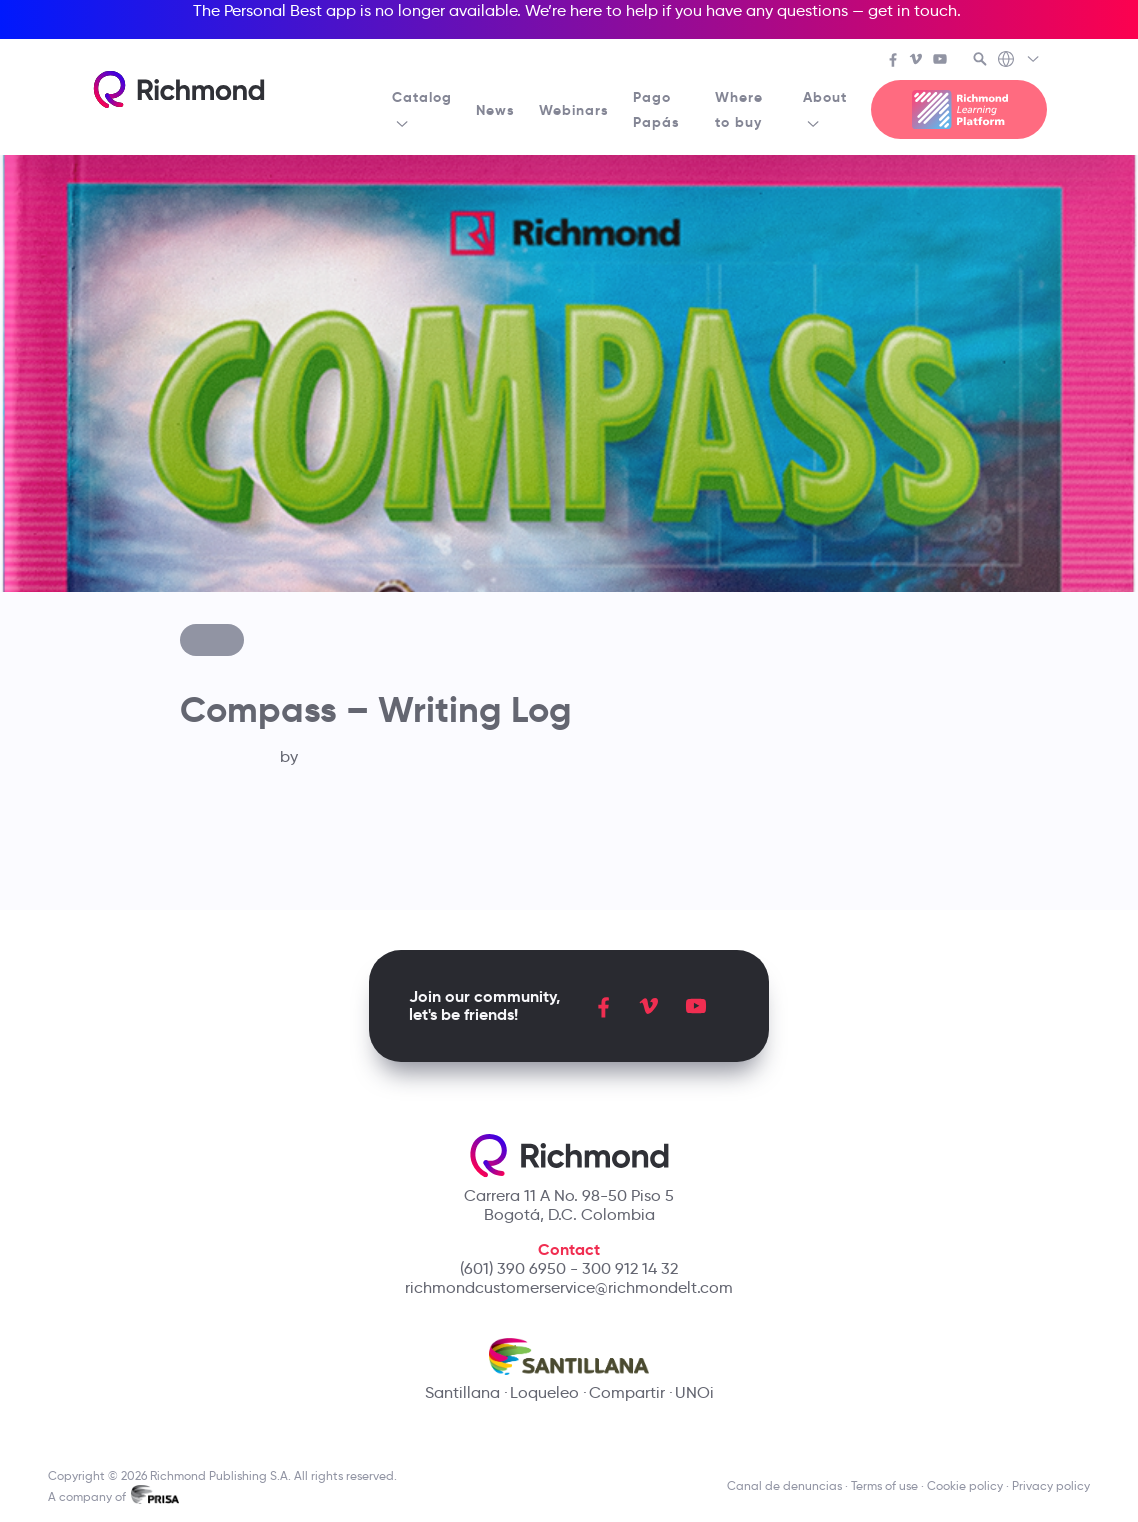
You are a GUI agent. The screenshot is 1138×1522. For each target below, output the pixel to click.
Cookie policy (965, 1485)
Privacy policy (1051, 1485)
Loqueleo (544, 1392)
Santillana (462, 1392)
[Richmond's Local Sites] (1019, 61)
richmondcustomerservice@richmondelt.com (569, 1287)
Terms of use (884, 1485)
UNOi (694, 1392)
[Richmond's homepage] (179, 89)
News (495, 110)
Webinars (574, 110)
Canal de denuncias (784, 1485)
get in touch (912, 10)
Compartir (627, 1392)
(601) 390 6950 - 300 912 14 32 (569, 1268)
